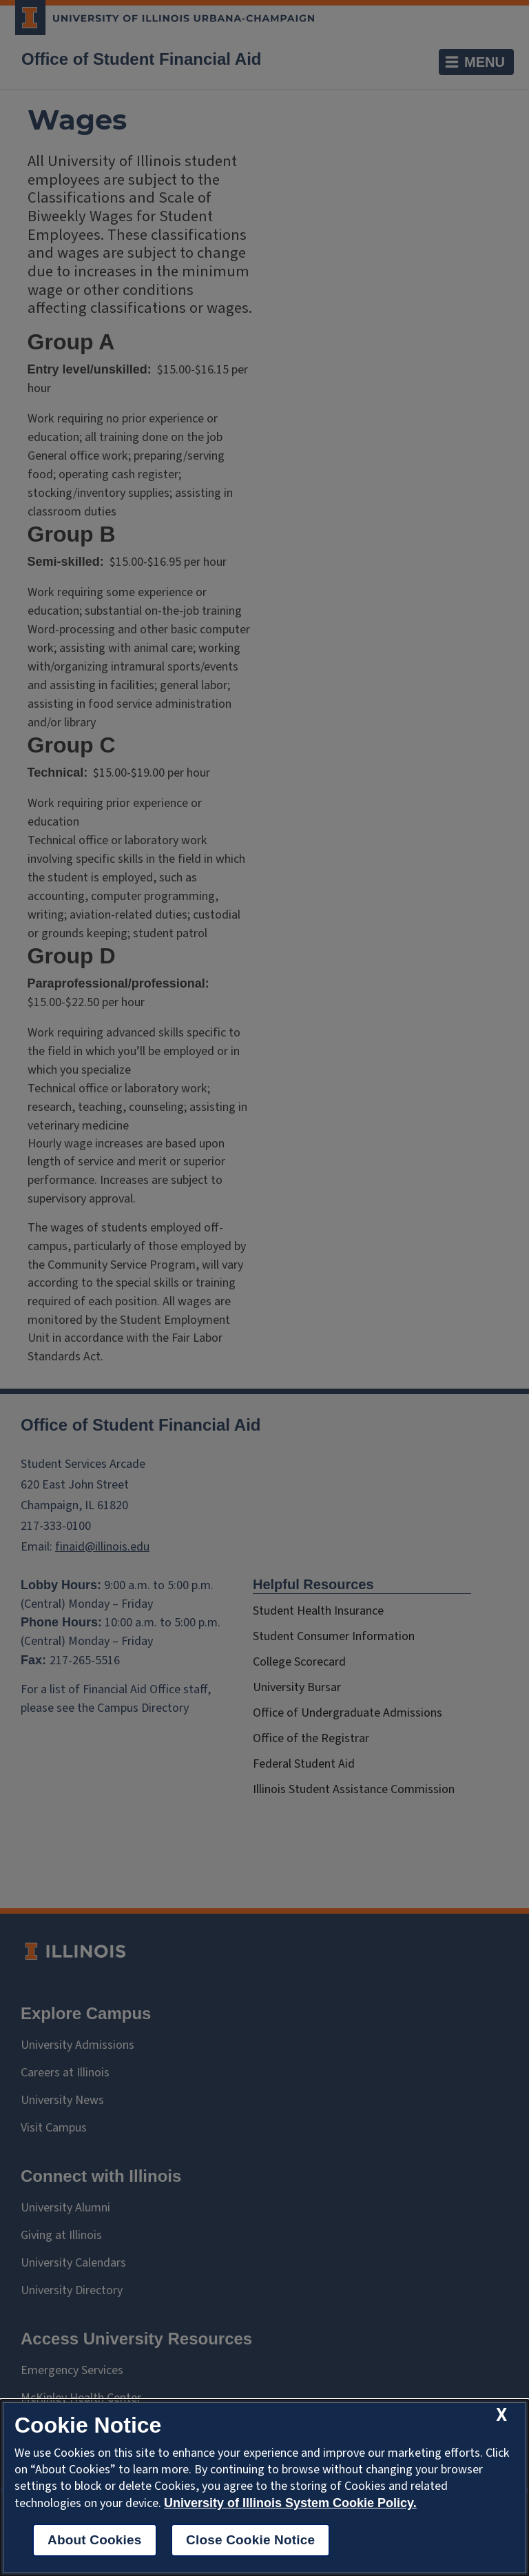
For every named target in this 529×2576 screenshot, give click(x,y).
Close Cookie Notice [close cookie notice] (250, 2540)
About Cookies (95, 2540)
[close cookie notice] (501, 2415)
